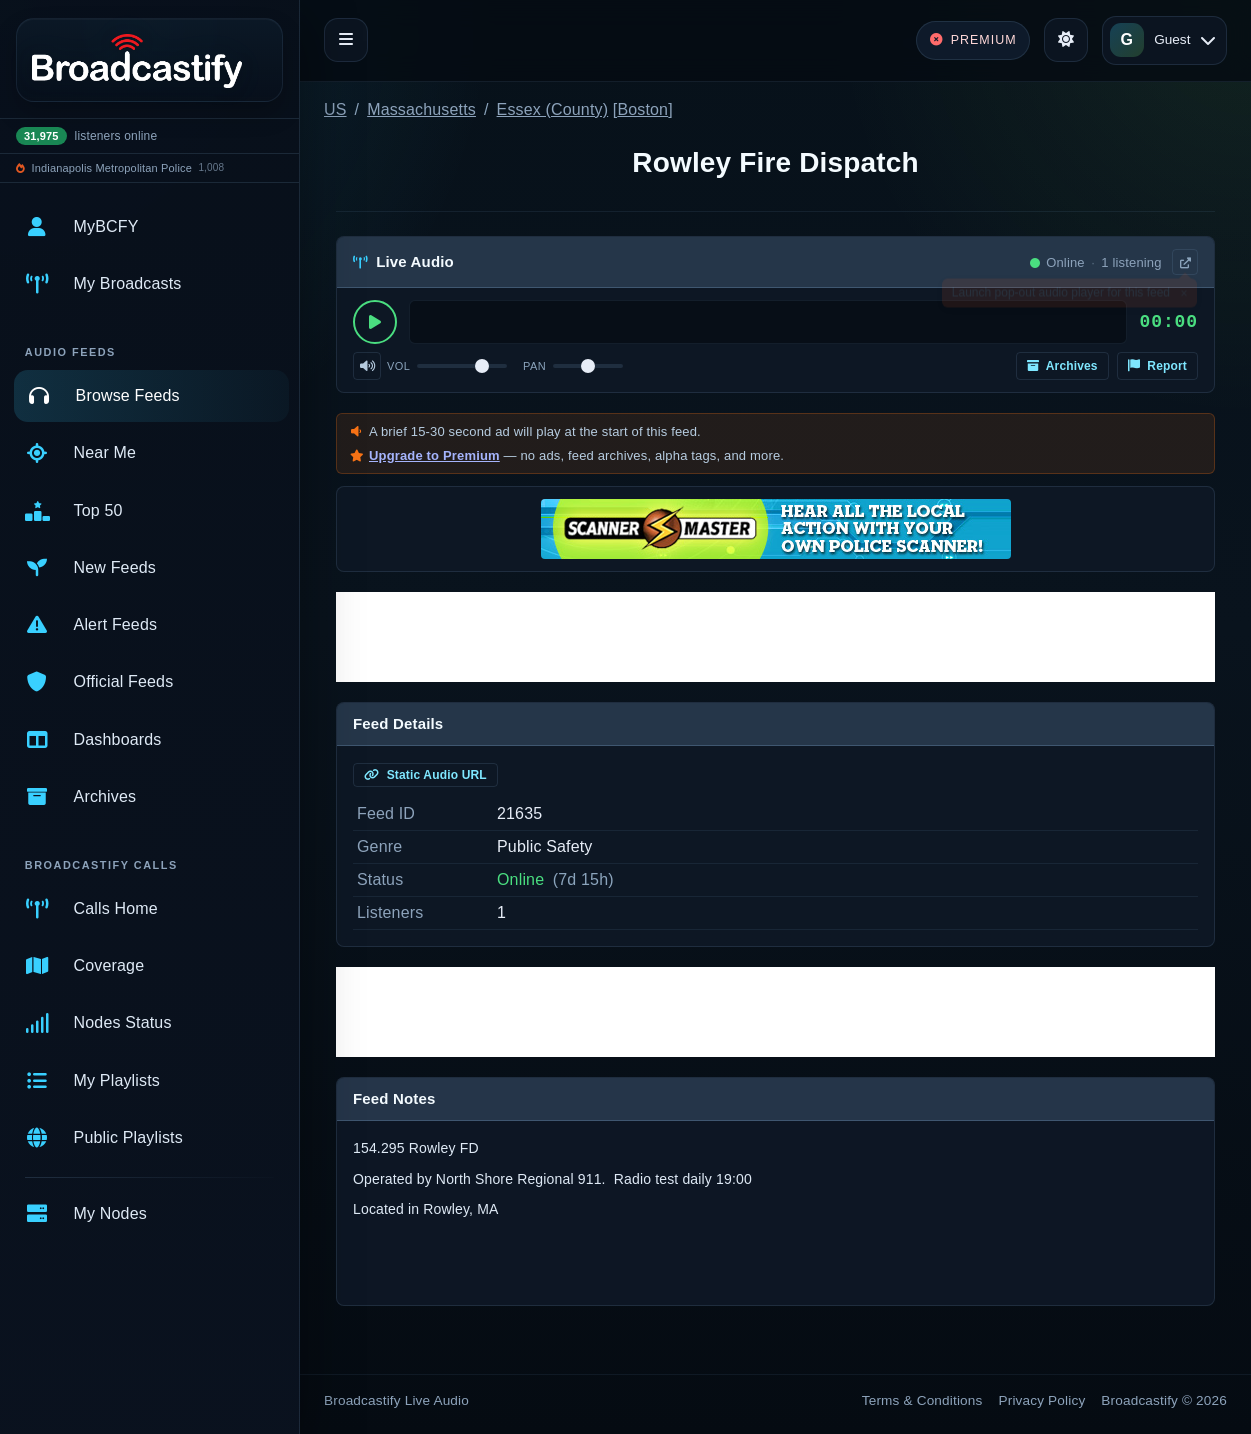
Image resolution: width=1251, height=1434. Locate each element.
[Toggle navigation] (346, 40)
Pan (534, 366)
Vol (398, 366)
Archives (1062, 366)
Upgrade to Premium (434, 455)
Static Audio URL (425, 775)
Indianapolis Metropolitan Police (112, 168)
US (335, 109)
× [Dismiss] (1183, 297)
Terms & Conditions (922, 1400)
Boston (642, 109)
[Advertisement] (775, 637)
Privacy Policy (1042, 1400)
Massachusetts (421, 109)
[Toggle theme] (1066, 40)
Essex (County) (553, 109)
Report (1157, 366)
